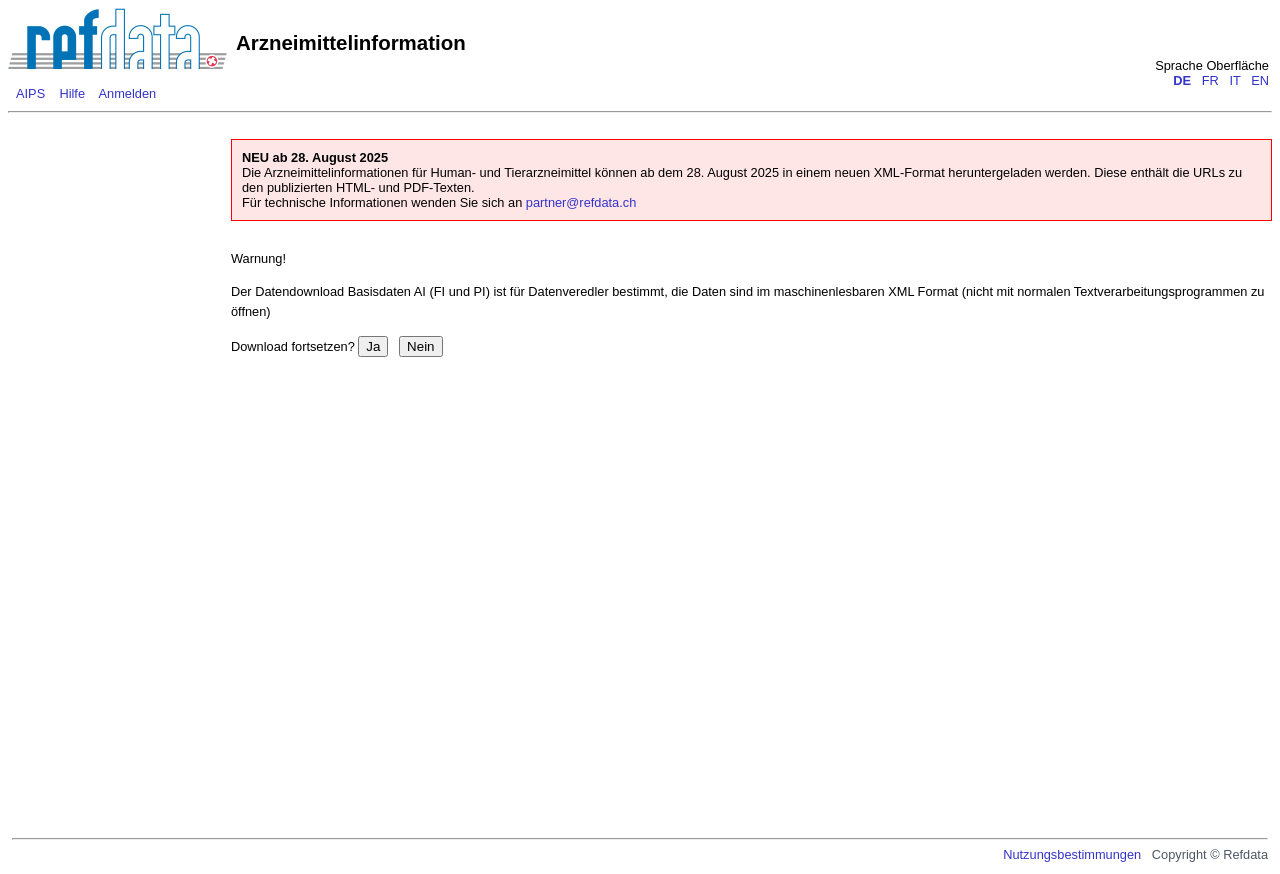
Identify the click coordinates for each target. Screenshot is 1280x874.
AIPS (30, 93)
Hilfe (72, 93)
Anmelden (128, 93)
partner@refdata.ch (581, 202)
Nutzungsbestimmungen (1072, 854)
